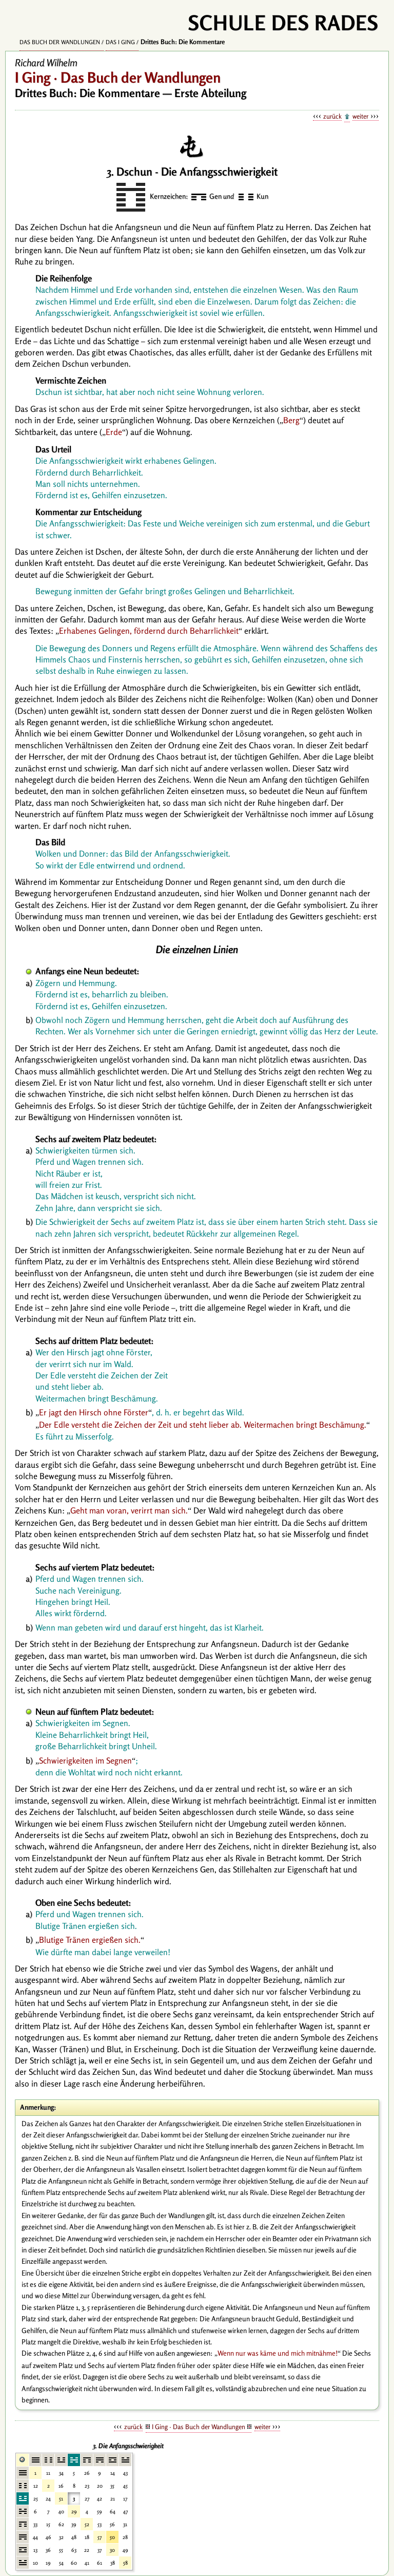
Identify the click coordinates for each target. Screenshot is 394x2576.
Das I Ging (120, 42)
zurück (332, 116)
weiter (360, 116)
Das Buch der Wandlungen (59, 42)
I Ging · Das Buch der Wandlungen (198, 2426)
